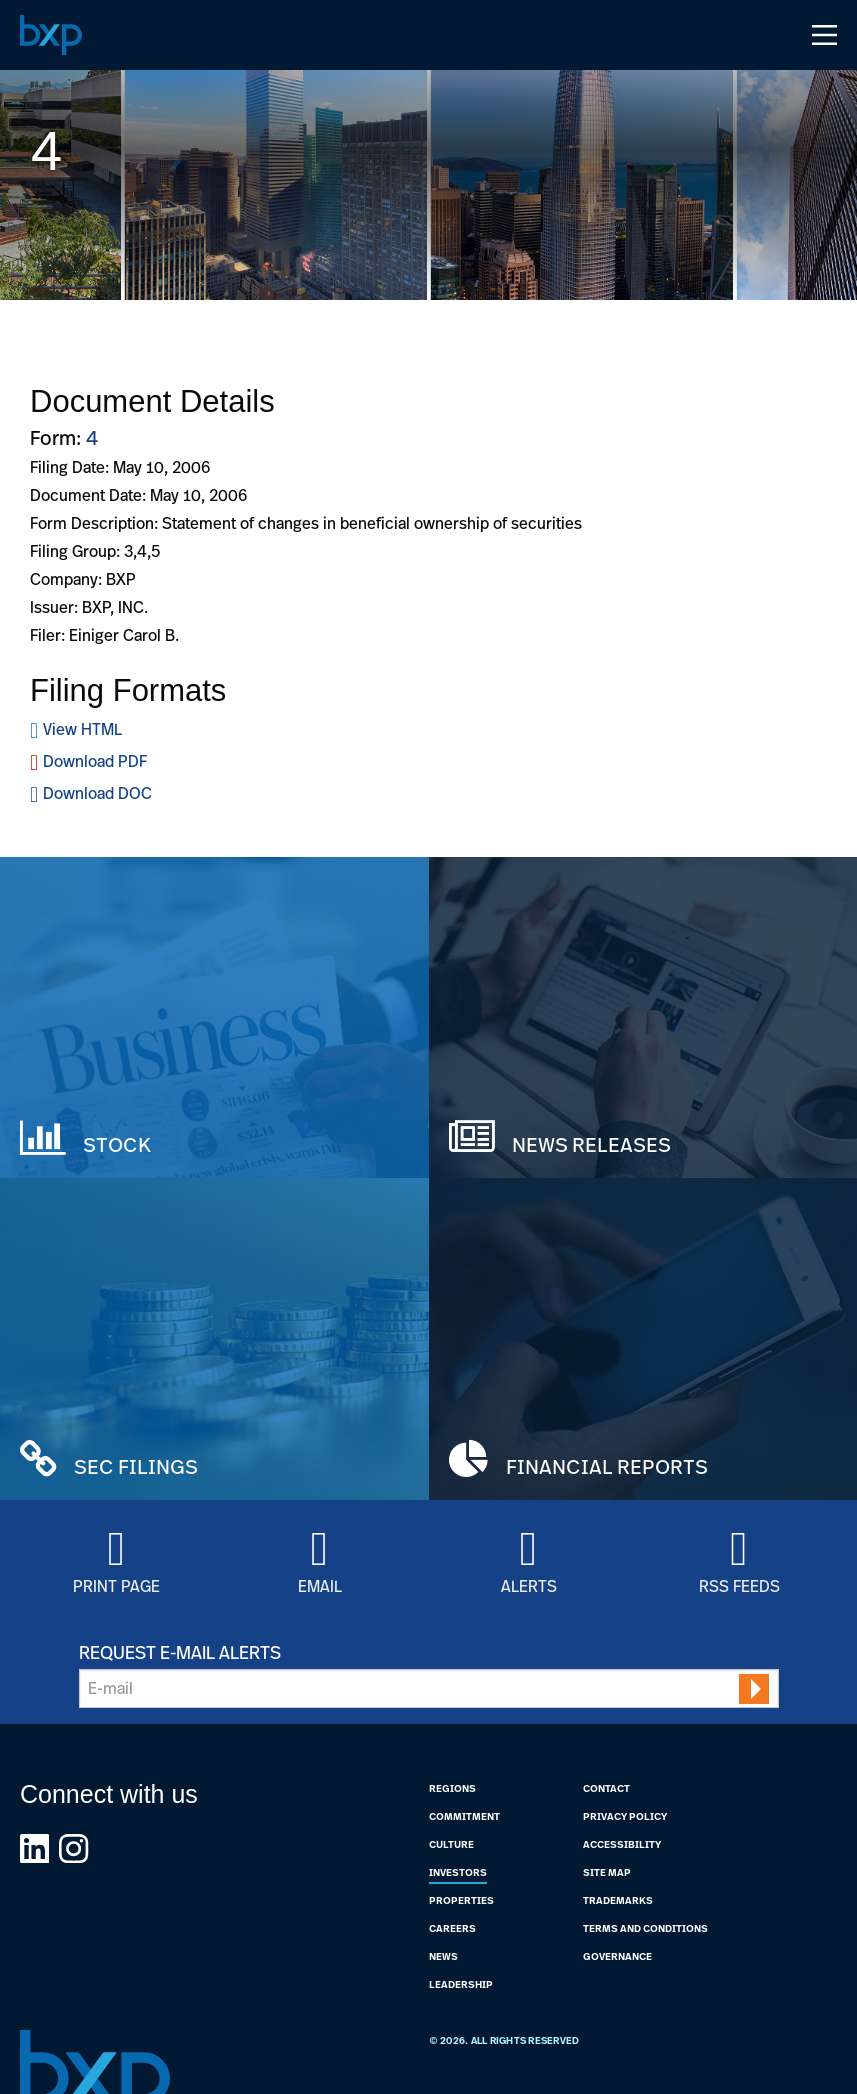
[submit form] (754, 1689)
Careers (452, 1928)
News (443, 1956)
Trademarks (618, 1900)
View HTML (82, 729)
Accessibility (622, 1844)
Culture (451, 1844)
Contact (606, 1788)
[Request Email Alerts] (429, 1688)
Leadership (461, 1984)
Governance (617, 1956)
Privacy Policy (625, 1816)
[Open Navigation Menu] (824, 35)
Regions (452, 1788)
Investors (458, 1872)
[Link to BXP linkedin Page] (34, 1848)
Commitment (464, 1816)
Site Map (607, 1872)
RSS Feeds (739, 1585)
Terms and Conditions (645, 1928)
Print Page (116, 1585)
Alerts (529, 1585)
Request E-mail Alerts (180, 1652)
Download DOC (97, 793)
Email (320, 1585)
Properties (461, 1900)
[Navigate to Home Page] (51, 35)
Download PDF (95, 761)
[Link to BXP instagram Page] (73, 1848)
